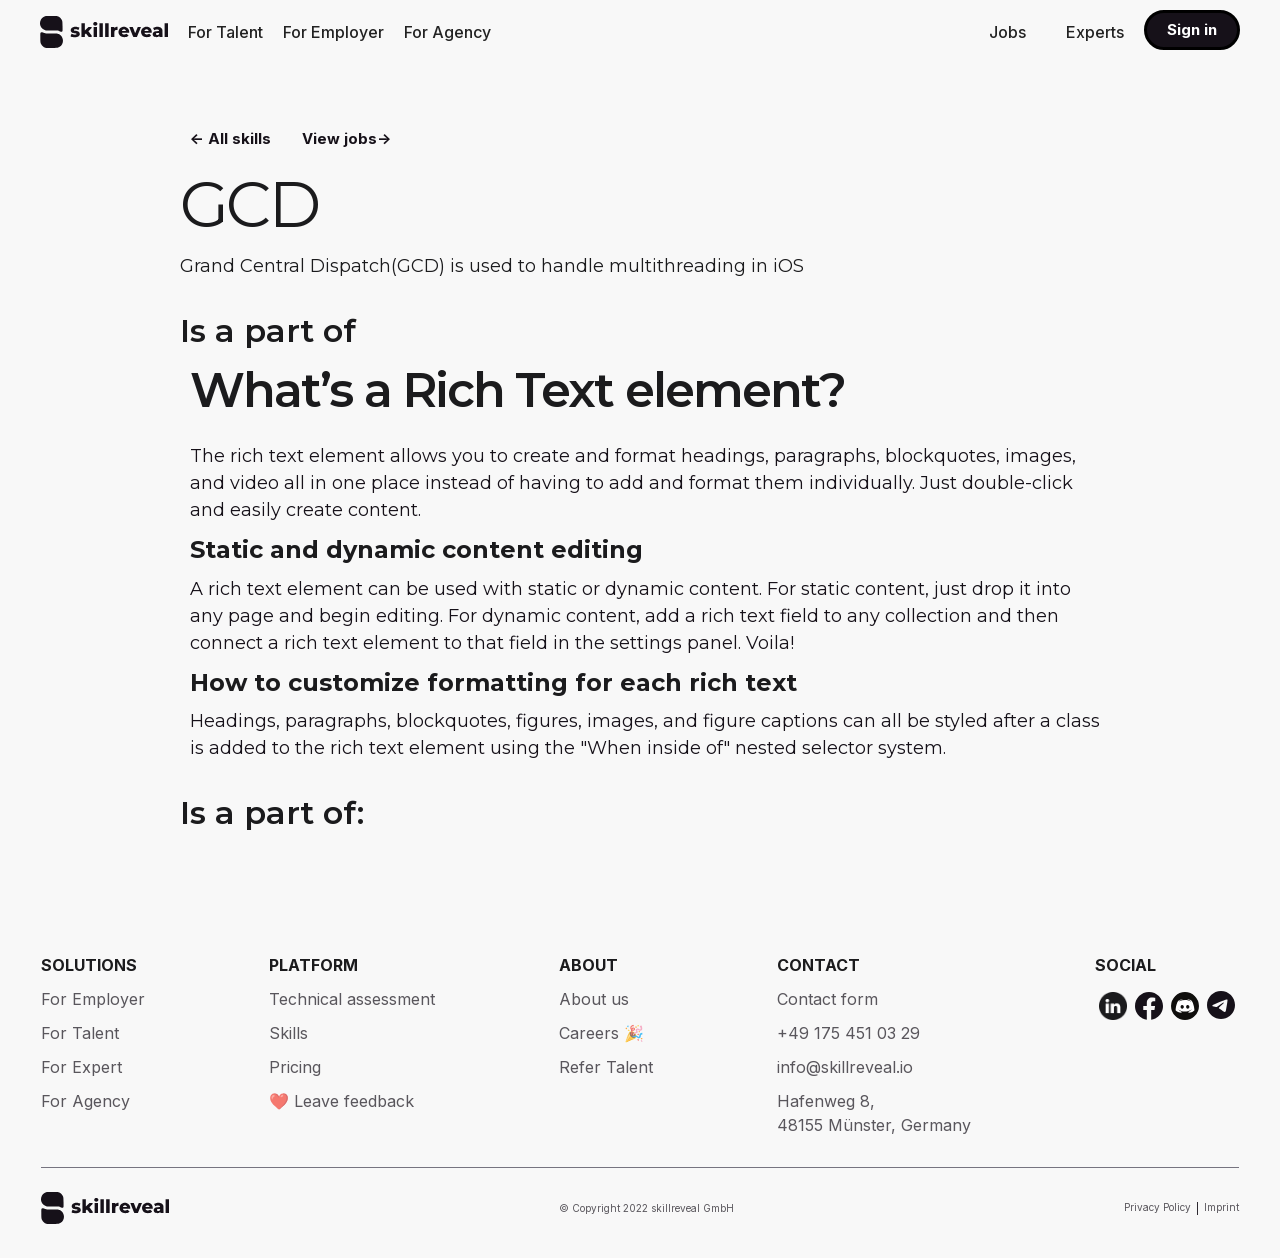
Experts (1095, 32)
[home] (104, 32)
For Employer (333, 32)
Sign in (1192, 29)
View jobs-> (346, 140)
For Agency (447, 32)
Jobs (1007, 32)
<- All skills (230, 140)
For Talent (225, 32)
